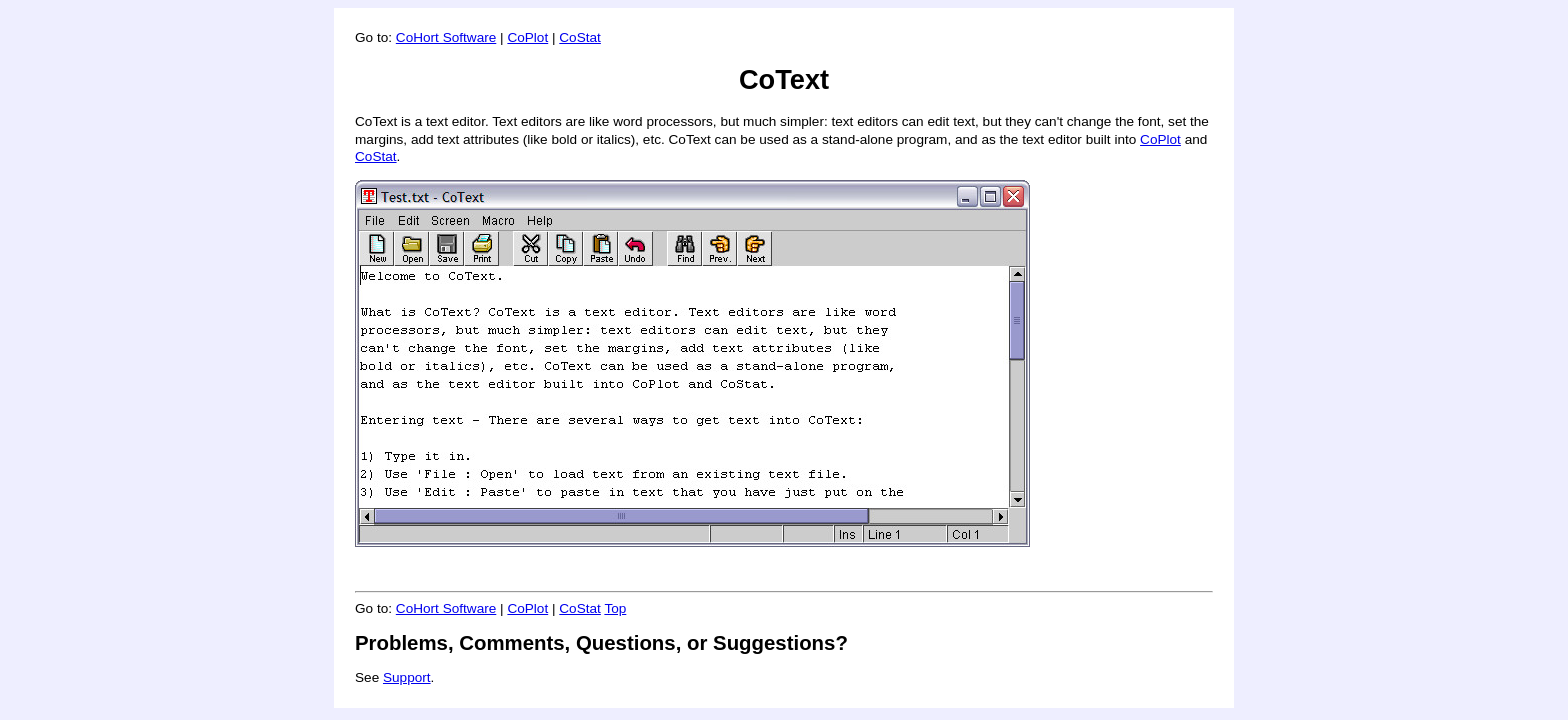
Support (407, 677)
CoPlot (527, 37)
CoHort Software (446, 37)
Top (615, 608)
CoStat (580, 37)
